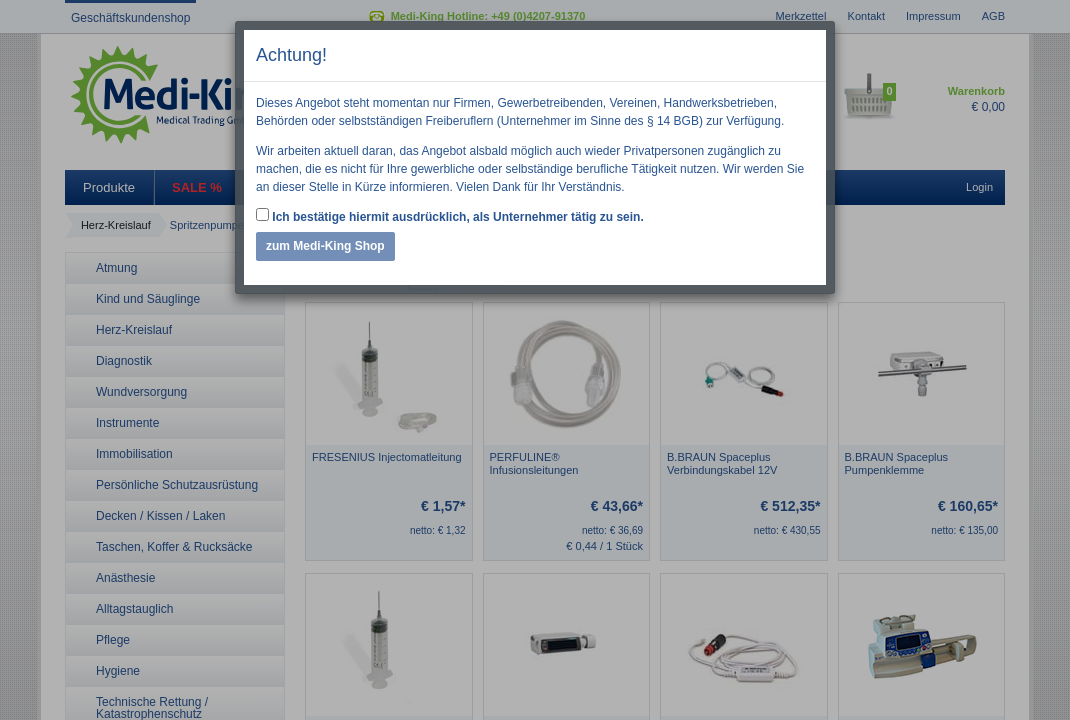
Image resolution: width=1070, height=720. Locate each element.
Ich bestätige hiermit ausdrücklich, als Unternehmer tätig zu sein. (450, 216)
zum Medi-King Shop (325, 246)
